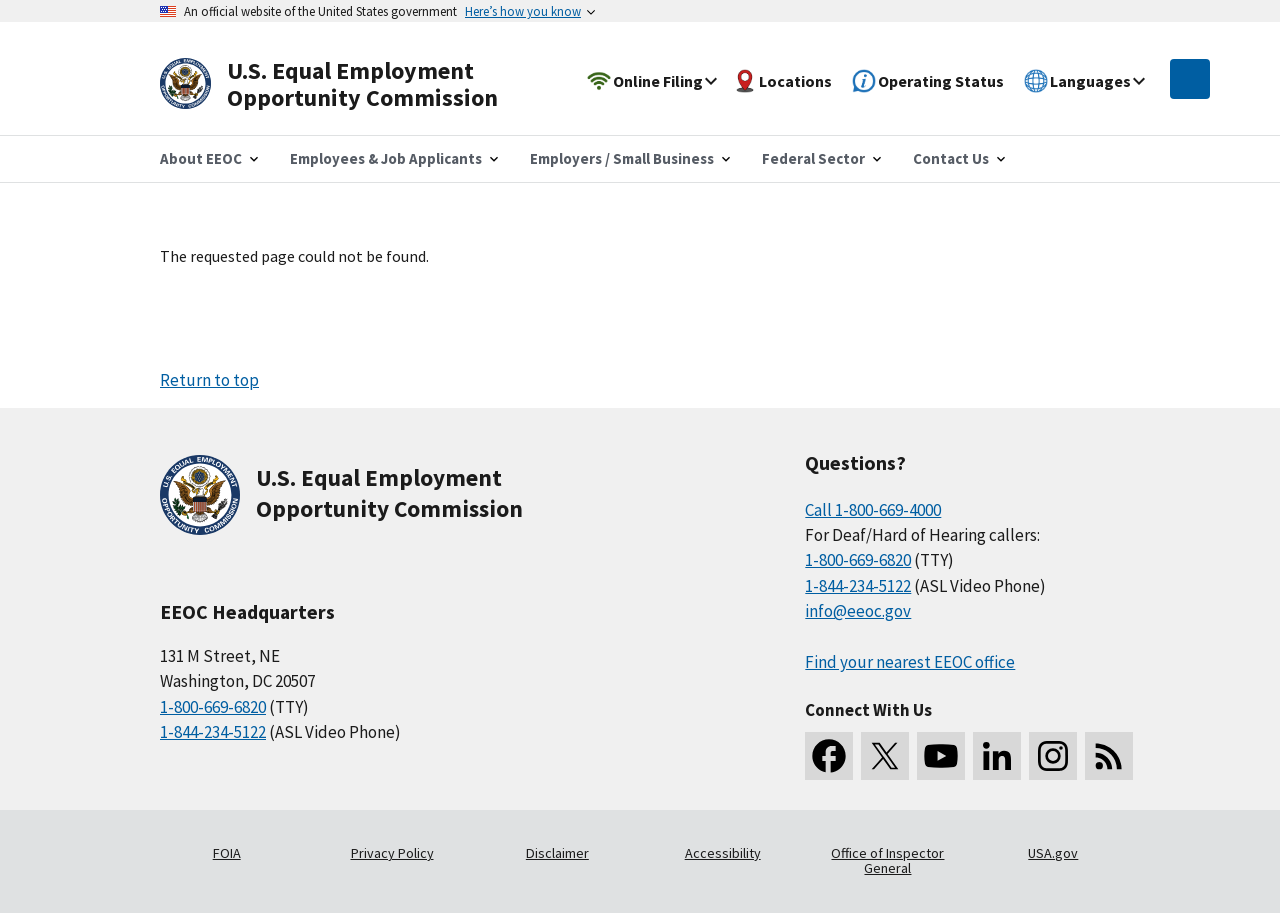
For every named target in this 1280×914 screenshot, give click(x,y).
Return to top (209, 380)
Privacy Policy (392, 853)
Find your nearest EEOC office (910, 662)
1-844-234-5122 (213, 732)
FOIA (227, 853)
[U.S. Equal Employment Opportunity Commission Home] (352, 84)
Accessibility (723, 853)
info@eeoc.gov (858, 611)
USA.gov (1053, 853)
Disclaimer (557, 853)
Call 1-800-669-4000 (873, 510)
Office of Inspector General (887, 861)
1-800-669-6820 (213, 707)
